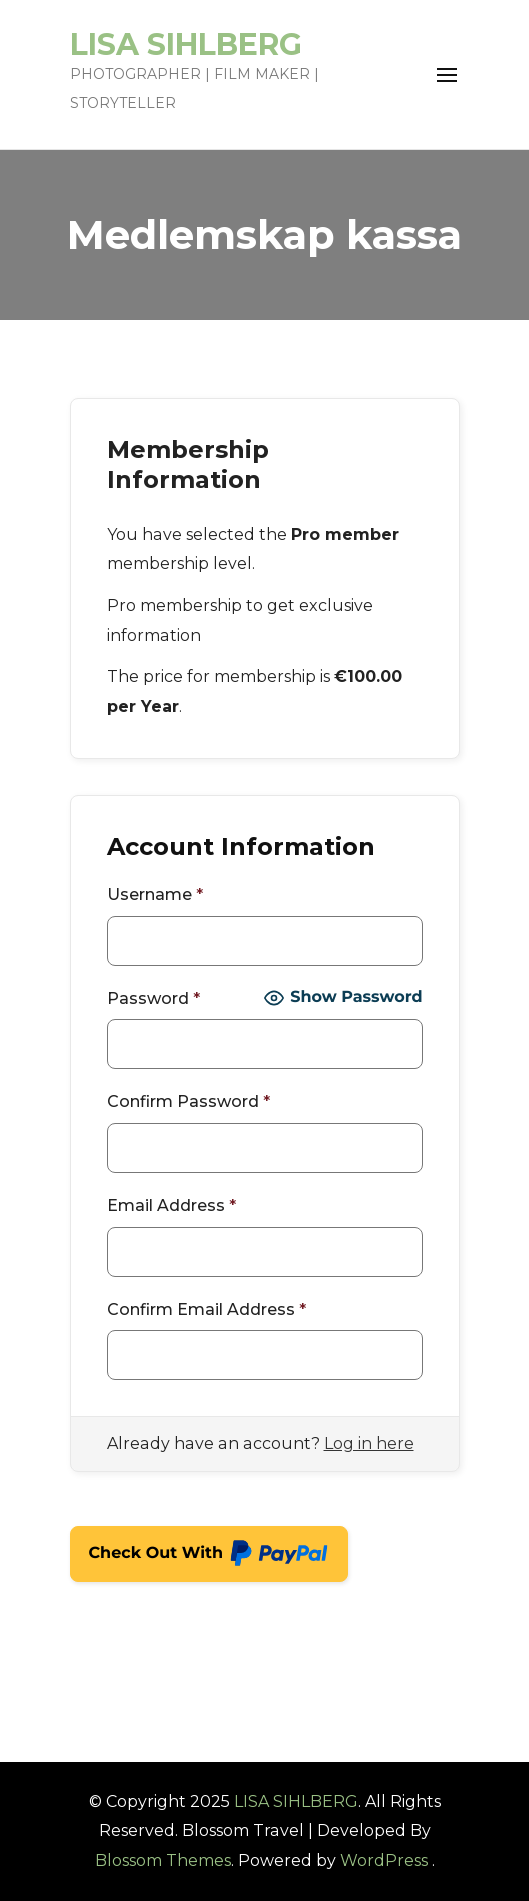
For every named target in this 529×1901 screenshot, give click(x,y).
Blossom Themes (163, 1860)
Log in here (369, 1443)
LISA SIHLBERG (186, 44)
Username (155, 894)
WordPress (384, 1860)
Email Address (171, 1205)
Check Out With (209, 1557)
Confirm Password (188, 1101)
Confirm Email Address (206, 1309)
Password (153, 998)
